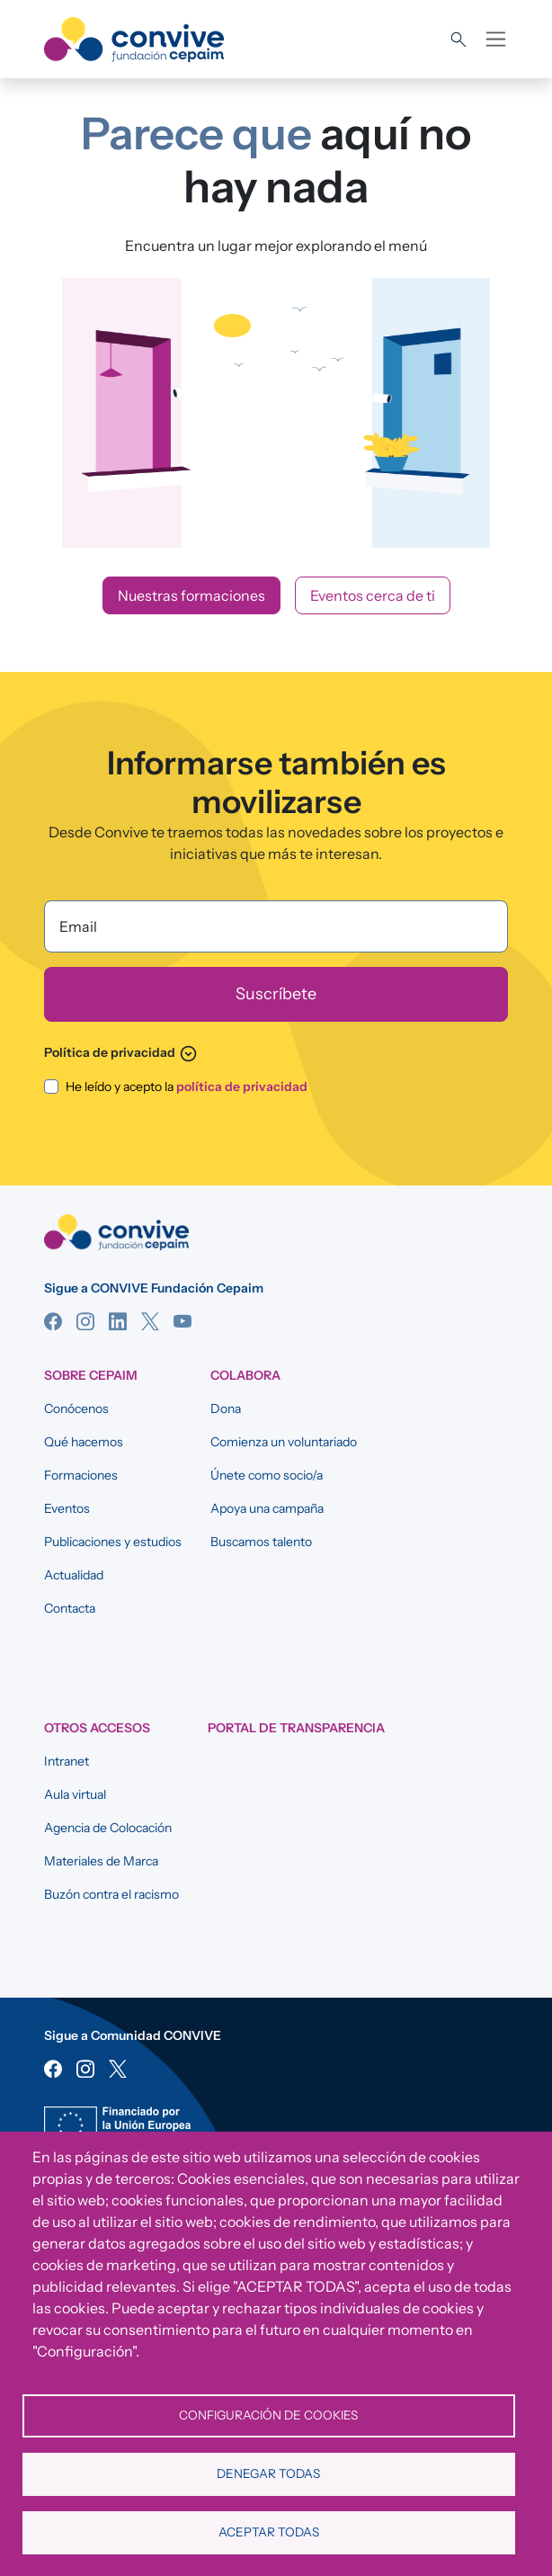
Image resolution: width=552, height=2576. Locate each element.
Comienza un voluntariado (283, 1442)
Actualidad (73, 1575)
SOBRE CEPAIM (91, 1375)
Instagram (85, 1321)
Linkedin (118, 1321)
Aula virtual (75, 1794)
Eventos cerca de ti (372, 595)
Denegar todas (268, 2473)
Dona (225, 1408)
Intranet (66, 1761)
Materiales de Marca (101, 1861)
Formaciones (81, 1475)
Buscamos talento (261, 1542)
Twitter (150, 1321)
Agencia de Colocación (108, 1828)
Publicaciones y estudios (113, 1542)
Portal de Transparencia (296, 1728)
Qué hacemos (83, 1442)
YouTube (182, 1321)
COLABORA (245, 1375)
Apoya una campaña (267, 1508)
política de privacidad (241, 1086)
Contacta (69, 1608)
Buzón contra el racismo (111, 1894)
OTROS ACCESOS (97, 1728)
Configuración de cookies (268, 2415)
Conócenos (76, 1408)
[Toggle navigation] (496, 39)
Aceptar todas (268, 2532)
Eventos (67, 1508)
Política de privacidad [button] (121, 1052)
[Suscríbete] (276, 994)
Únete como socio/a (266, 1475)
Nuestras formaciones (191, 595)
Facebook (53, 1321)
